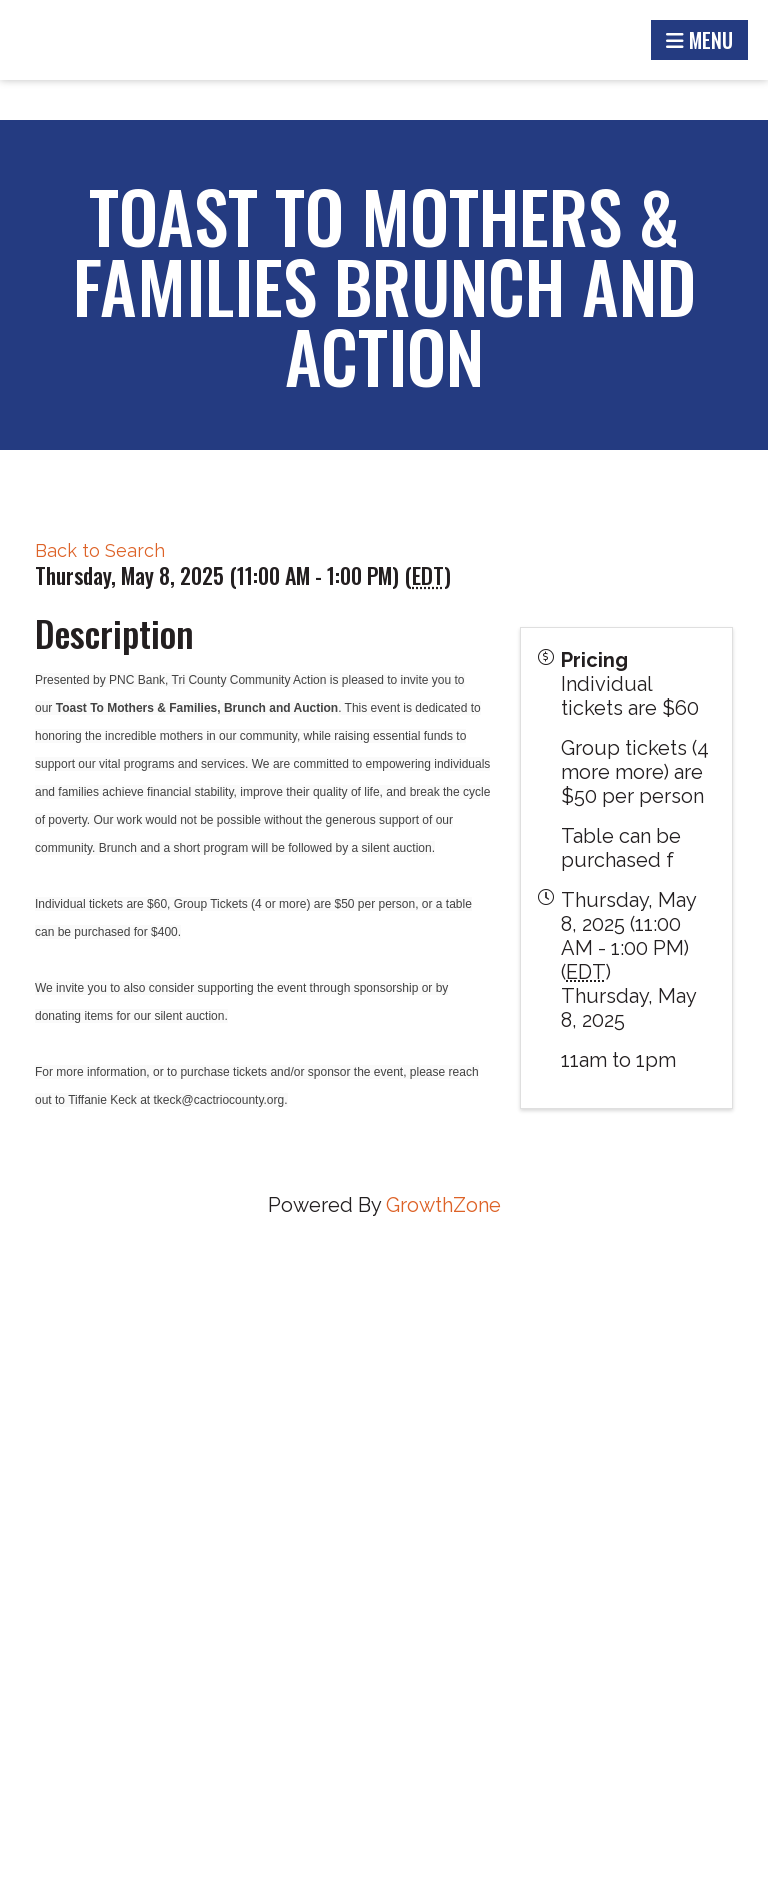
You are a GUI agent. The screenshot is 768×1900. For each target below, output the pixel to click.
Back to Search (100, 550)
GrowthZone (443, 1205)
